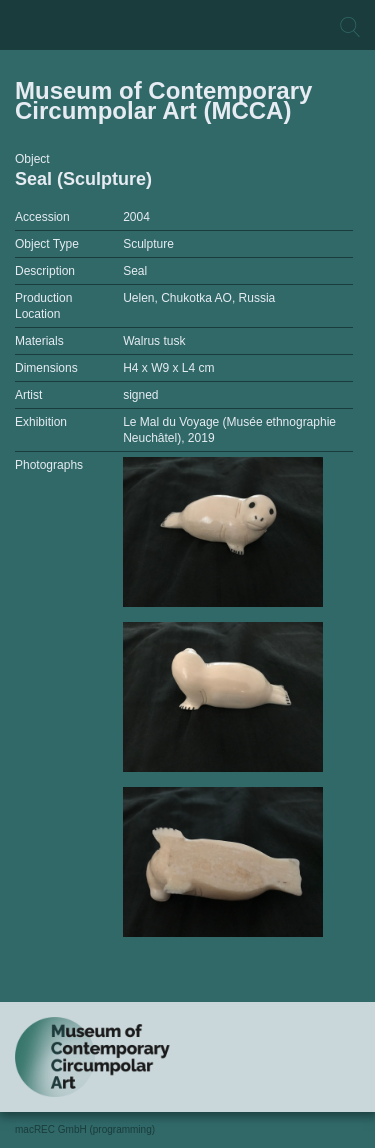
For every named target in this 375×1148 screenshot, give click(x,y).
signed (140, 395)
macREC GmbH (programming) (85, 1129)
